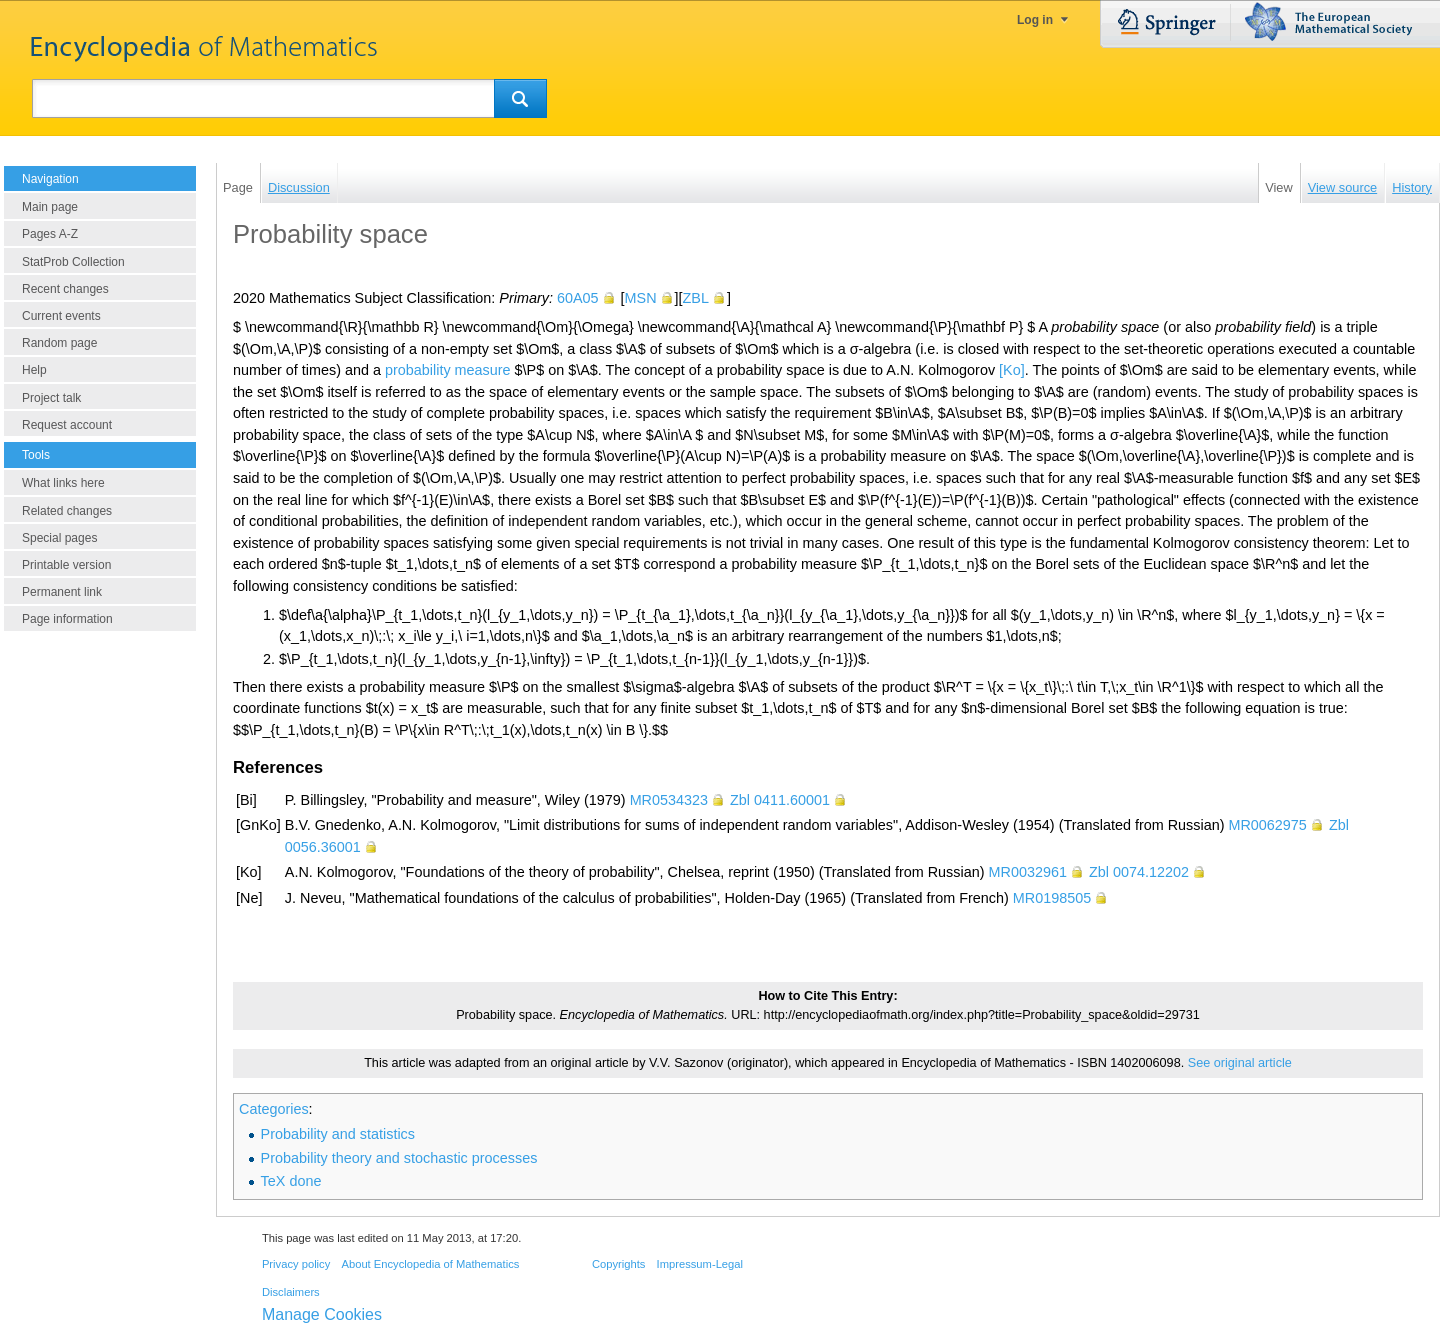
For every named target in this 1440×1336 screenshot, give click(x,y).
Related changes (67, 511)
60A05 (578, 298)
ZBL (696, 298)
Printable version (66, 565)
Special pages (59, 538)
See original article (1240, 1063)
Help (34, 370)
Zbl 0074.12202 (1139, 872)
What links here (63, 483)
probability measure (448, 370)
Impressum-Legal (700, 1264)
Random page (59, 343)
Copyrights (618, 1264)
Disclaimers (291, 1292)
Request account (67, 425)
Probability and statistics (338, 1134)
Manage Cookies (322, 1314)
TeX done (291, 1181)
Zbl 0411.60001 (780, 800)
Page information (67, 619)
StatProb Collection (73, 262)
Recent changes (65, 289)
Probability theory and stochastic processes (399, 1158)
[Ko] (1012, 370)
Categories (274, 1109)
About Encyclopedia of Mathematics (430, 1264)
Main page (50, 207)
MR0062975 (1267, 825)
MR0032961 (1028, 872)
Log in (1035, 20)
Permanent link (62, 592)
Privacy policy (296, 1264)
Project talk (51, 398)
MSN (641, 298)
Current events (61, 316)
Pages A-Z (50, 234)
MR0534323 (669, 800)
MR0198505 (1052, 898)
